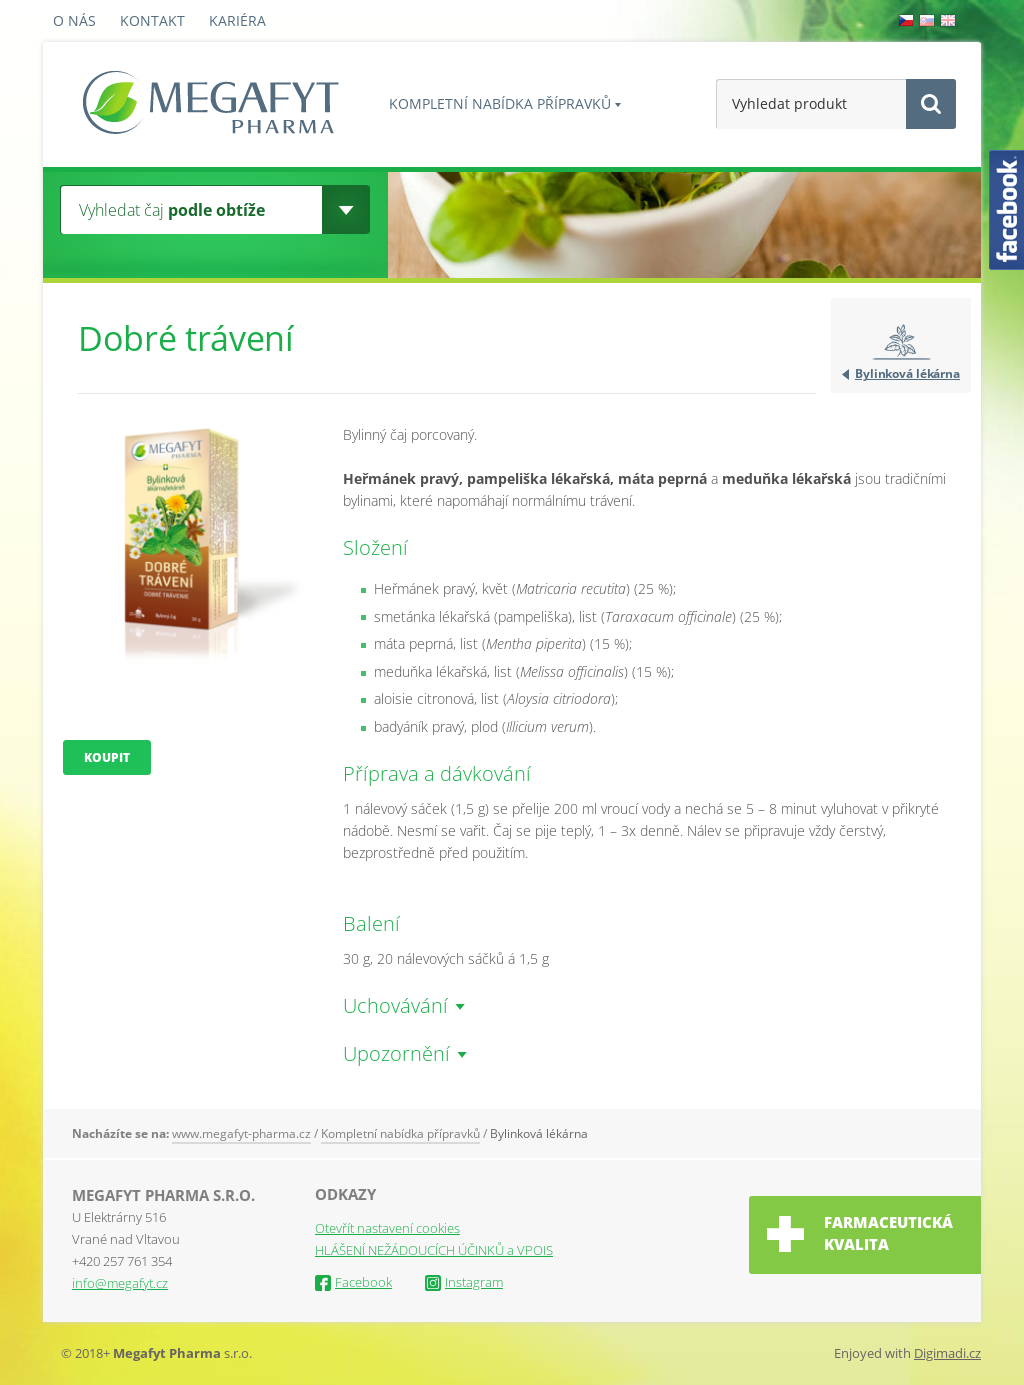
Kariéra (237, 20)
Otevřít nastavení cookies (387, 1228)
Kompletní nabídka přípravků (500, 103)
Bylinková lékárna (907, 373)
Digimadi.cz (947, 1353)
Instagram (464, 1282)
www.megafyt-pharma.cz (241, 1133)
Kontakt (152, 20)
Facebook (353, 1282)
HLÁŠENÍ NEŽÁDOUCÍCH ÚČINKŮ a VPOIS (434, 1250)
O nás (74, 20)
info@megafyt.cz (120, 1283)
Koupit (107, 757)
